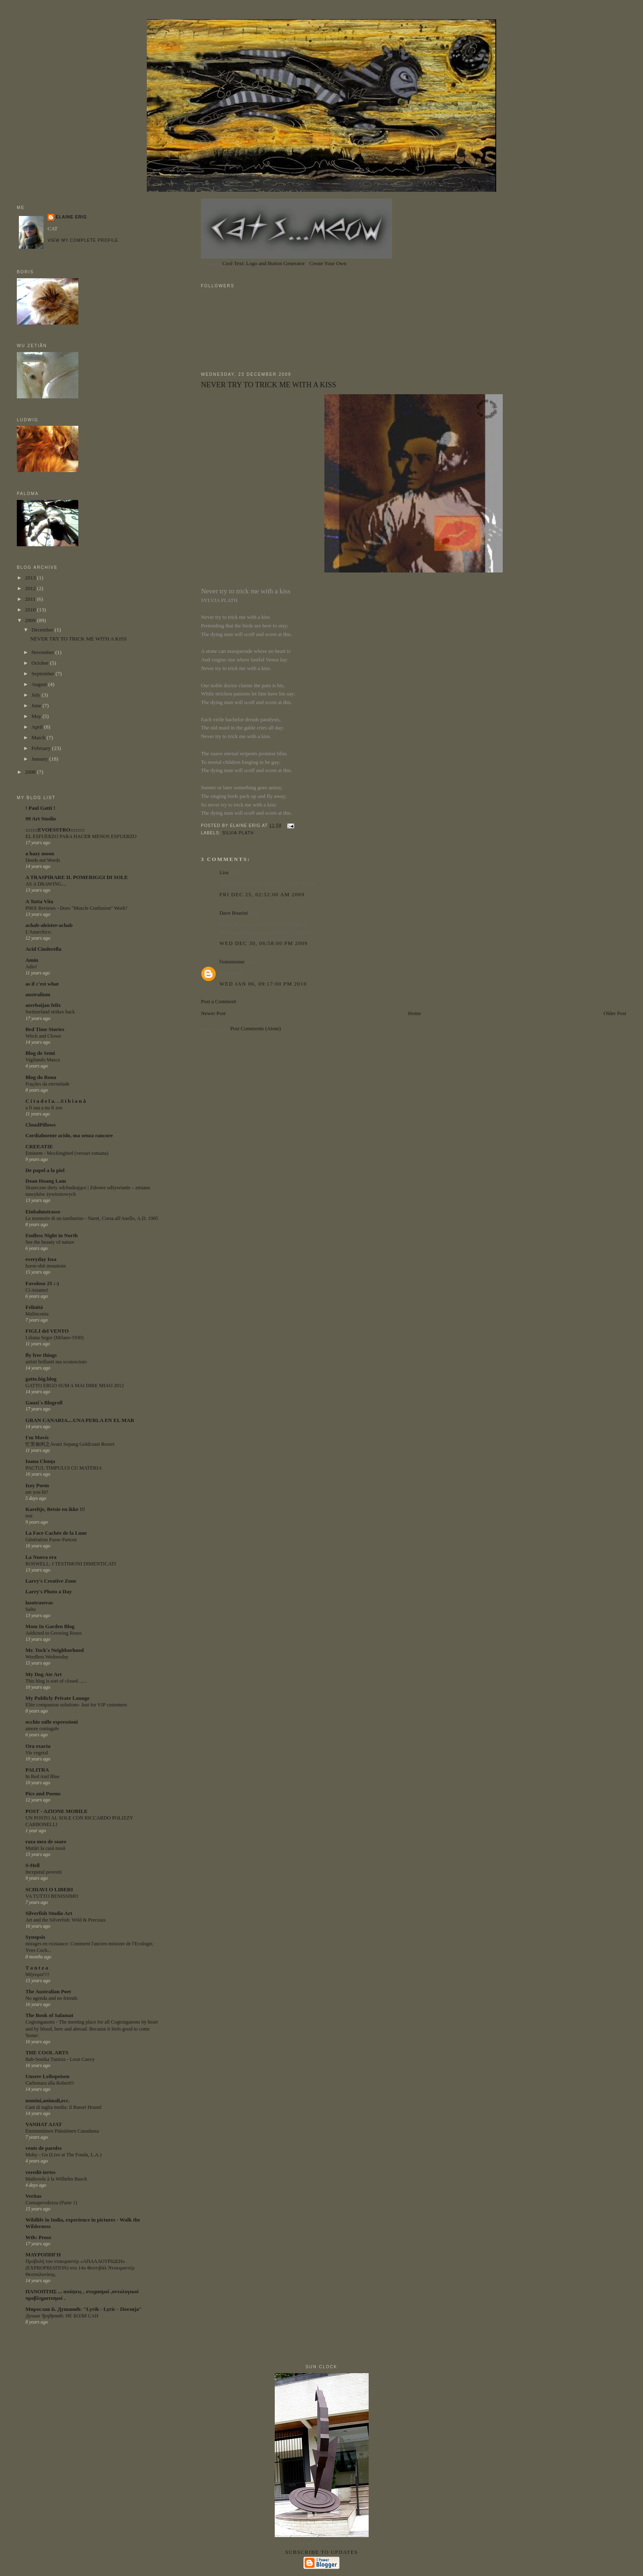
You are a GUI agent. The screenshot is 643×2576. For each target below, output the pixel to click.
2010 (31, 610)
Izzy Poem (37, 1485)
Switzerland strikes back (50, 1012)
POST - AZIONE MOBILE (56, 1811)
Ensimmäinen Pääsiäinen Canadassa (62, 2131)
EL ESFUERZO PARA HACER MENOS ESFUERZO (81, 836)
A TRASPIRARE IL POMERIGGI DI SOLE (76, 877)
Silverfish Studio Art (48, 1913)
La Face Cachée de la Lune (56, 1533)
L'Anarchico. (38, 932)
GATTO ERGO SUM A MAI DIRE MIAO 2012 (74, 1385)
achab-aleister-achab (49, 925)
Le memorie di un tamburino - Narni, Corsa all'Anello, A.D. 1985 (91, 1218)
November (43, 652)
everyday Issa (40, 1259)
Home (414, 1013)
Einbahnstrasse (42, 1211)
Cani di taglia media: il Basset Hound (63, 2107)
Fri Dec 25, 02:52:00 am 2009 (262, 894)
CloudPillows (40, 1125)
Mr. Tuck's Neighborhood (54, 1650)
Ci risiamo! (36, 1290)
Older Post (615, 1013)
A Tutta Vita (39, 901)
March (39, 737)
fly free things (41, 1355)
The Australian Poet (48, 1991)
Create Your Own (328, 263)
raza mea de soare (45, 1841)
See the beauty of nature (49, 1242)
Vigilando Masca (42, 1060)
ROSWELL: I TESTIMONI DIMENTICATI (70, 1564)
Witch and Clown (43, 1036)
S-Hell (32, 1865)
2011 (31, 599)
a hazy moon (39, 853)
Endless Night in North (51, 1235)
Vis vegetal (36, 1753)
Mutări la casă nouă (45, 1848)
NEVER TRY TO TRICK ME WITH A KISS (268, 385)
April (38, 727)
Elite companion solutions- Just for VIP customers (76, 1705)
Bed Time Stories (44, 1029)
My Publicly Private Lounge (57, 1698)
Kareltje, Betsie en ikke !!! (55, 1509)
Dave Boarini (233, 913)
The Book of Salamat (49, 2015)
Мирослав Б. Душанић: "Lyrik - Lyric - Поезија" (83, 2309)
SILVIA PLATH (238, 833)
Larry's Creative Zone (50, 1581)
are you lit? (36, 1492)
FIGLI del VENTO (47, 1331)
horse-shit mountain (45, 1266)
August (40, 684)
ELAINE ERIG (71, 217)
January (41, 759)
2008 (31, 772)
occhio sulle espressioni (51, 1722)
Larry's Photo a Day (48, 1591)
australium (37, 994)
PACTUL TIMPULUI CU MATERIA (63, 1468)
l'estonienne (232, 962)
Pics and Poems (43, 1793)
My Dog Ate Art (43, 1674)
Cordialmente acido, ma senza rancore (69, 1135)
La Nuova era (41, 1557)
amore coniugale (42, 1728)
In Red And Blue (42, 1776)
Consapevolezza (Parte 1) (51, 2203)
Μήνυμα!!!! (37, 1974)
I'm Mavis (37, 1437)
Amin (31, 960)
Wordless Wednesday (46, 1657)
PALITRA (37, 1770)
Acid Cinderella (43, 949)
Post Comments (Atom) (255, 1028)
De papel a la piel (44, 1170)
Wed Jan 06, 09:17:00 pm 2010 (263, 984)
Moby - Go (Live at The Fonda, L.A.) (63, 2155)
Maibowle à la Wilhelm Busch (56, 2179)
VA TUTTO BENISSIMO (51, 1896)
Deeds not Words (42, 860)
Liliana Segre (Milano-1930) (54, 1337)
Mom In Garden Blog (50, 1626)
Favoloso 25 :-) (42, 1283)
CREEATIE (39, 1146)
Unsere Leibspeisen (47, 2076)
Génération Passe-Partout (51, 1539)
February (42, 748)
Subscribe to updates (321, 2552)
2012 (31, 588)
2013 (31, 578)
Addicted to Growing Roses (53, 1633)
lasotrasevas (39, 1602)
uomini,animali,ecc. (47, 2100)
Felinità (34, 1307)
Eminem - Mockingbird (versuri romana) (66, 1153)
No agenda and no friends (51, 1998)
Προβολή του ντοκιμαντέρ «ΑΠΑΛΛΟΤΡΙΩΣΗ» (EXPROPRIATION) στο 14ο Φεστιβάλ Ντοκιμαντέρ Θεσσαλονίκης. (80, 2267)
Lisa (223, 872)
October (41, 663)
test (28, 1516)
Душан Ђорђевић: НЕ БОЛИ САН (61, 2316)
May (37, 716)
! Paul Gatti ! (40, 808)
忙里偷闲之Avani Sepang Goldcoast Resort (69, 1444)
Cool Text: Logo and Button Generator (263, 263)
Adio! (31, 967)
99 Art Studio (40, 819)
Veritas (33, 2196)
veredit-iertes (40, 2172)
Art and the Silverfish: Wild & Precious (65, 1920)
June (37, 705)
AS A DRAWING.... (46, 884)
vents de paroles (43, 2148)
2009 (31, 620)
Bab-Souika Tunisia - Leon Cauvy (60, 2059)
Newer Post (213, 1013)
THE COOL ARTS (46, 2052)
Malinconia (36, 1314)
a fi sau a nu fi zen (43, 1108)
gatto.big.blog (41, 1379)
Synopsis (35, 1937)
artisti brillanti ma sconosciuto (56, 1362)
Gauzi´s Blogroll (43, 1402)
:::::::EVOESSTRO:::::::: (54, 830)
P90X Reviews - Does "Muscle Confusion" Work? (76, 908)
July (37, 695)
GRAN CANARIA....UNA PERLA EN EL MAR (79, 1420)
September (44, 673)
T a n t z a (36, 1968)
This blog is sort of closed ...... (56, 1681)
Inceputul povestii (43, 1872)
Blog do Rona (40, 1077)
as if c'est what (42, 984)
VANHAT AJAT (43, 2124)
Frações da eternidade (47, 1084)
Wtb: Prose (38, 2237)
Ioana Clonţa (40, 1461)
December (43, 630)
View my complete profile (83, 240)
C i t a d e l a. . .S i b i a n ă (55, 1101)
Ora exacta (37, 1746)
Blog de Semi (40, 1053)
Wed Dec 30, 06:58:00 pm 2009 (263, 943)
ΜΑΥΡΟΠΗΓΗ (43, 2254)
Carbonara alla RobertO (49, 2083)
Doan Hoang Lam (45, 1181)
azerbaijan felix (43, 1005)
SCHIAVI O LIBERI (49, 1889)
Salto (30, 1609)
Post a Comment (218, 1001)
